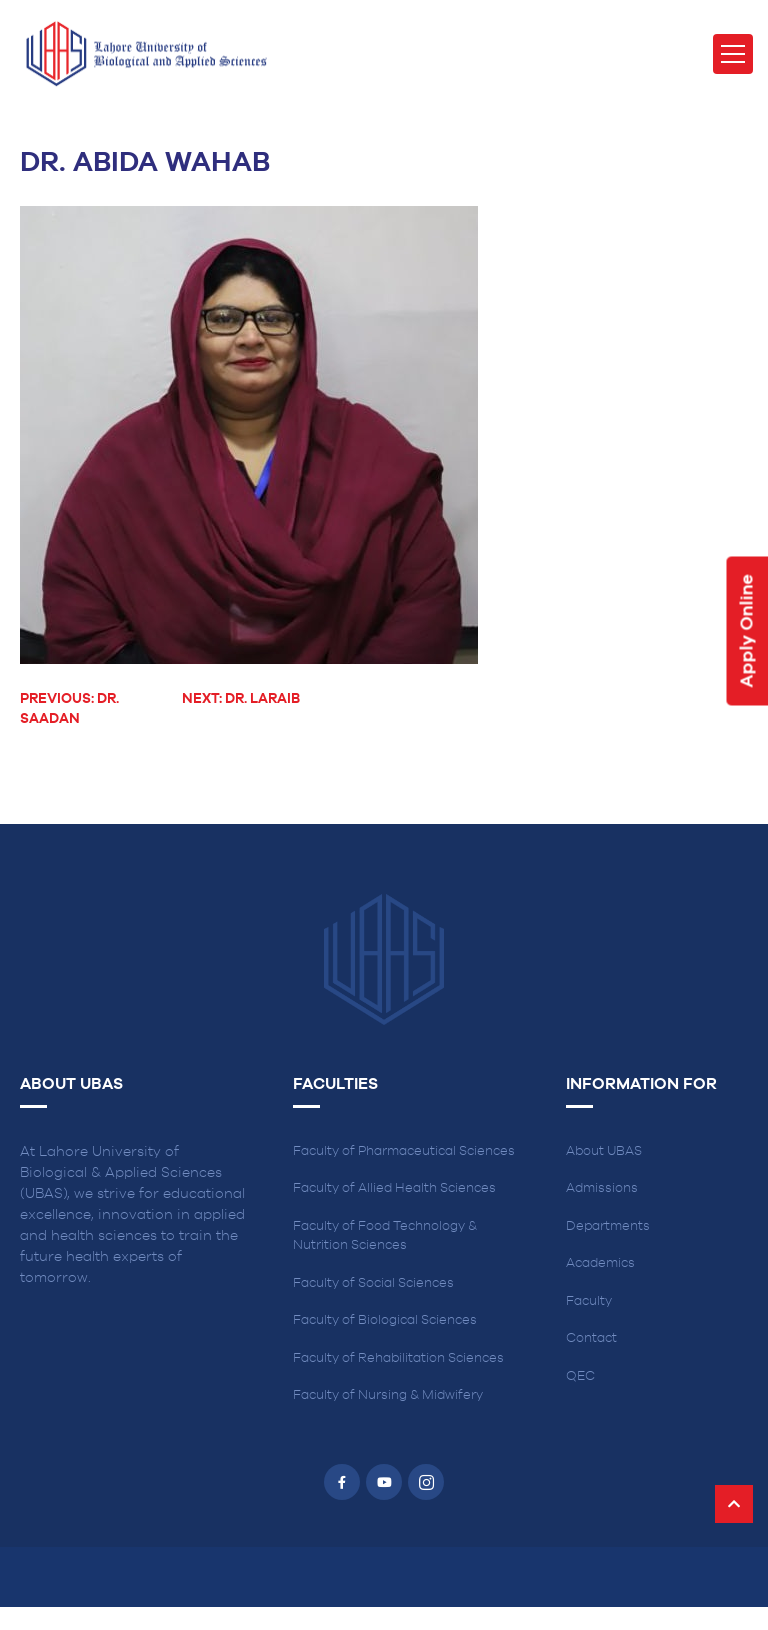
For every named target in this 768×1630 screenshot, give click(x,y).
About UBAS (604, 1151)
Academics (600, 1263)
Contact (591, 1338)
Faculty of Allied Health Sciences (394, 1188)
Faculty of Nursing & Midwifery (388, 1395)
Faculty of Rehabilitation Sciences (398, 1358)
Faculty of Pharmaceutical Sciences (404, 1151)
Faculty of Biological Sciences (385, 1320)
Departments (608, 1226)
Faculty (589, 1301)
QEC (580, 1376)
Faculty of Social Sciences (373, 1283)
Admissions (602, 1188)
